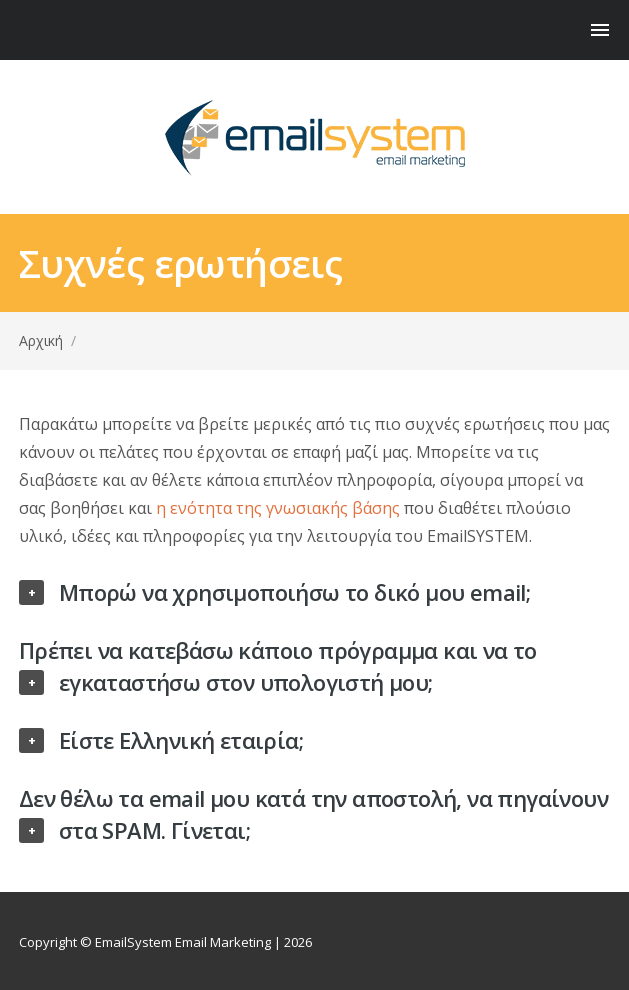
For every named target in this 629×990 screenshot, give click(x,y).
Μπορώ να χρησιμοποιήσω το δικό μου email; (294, 592)
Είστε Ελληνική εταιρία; (181, 740)
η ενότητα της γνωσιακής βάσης (278, 508)
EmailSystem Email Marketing (183, 942)
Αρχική (41, 340)
